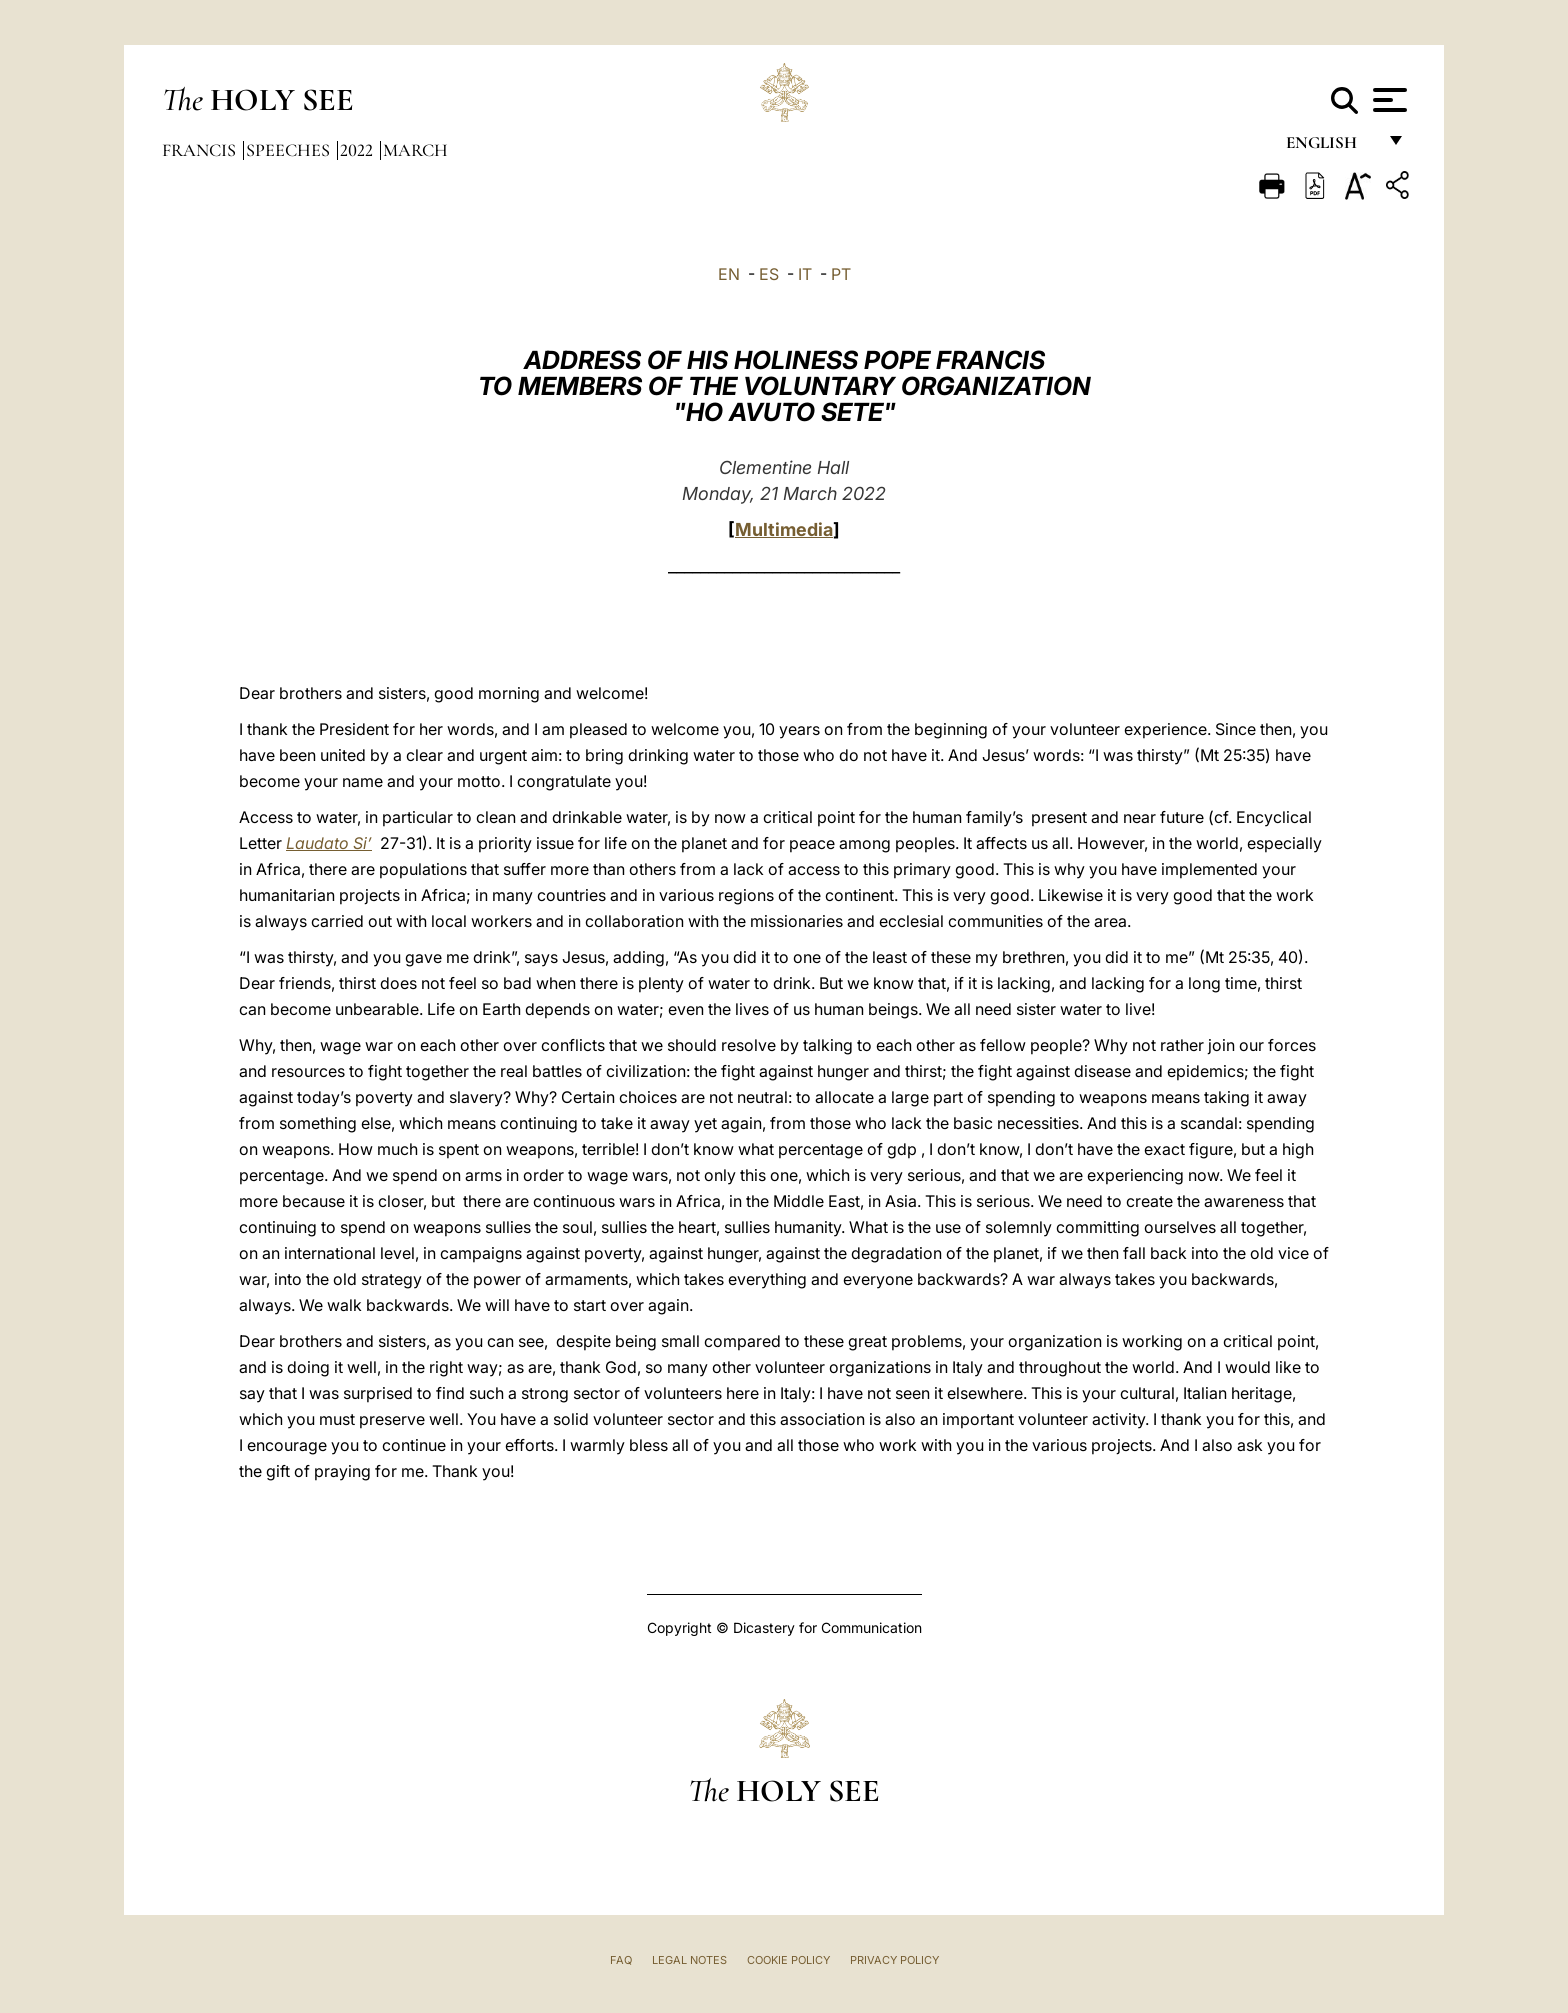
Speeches (290, 150)
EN (729, 274)
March (415, 150)
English (1330, 147)
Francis (201, 150)
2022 (358, 150)
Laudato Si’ (329, 843)
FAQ (621, 1960)
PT (841, 274)
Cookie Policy (788, 1960)
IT (805, 274)
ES (769, 274)
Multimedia (784, 529)
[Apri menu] (1387, 100)
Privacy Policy (894, 1960)
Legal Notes (689, 1960)
